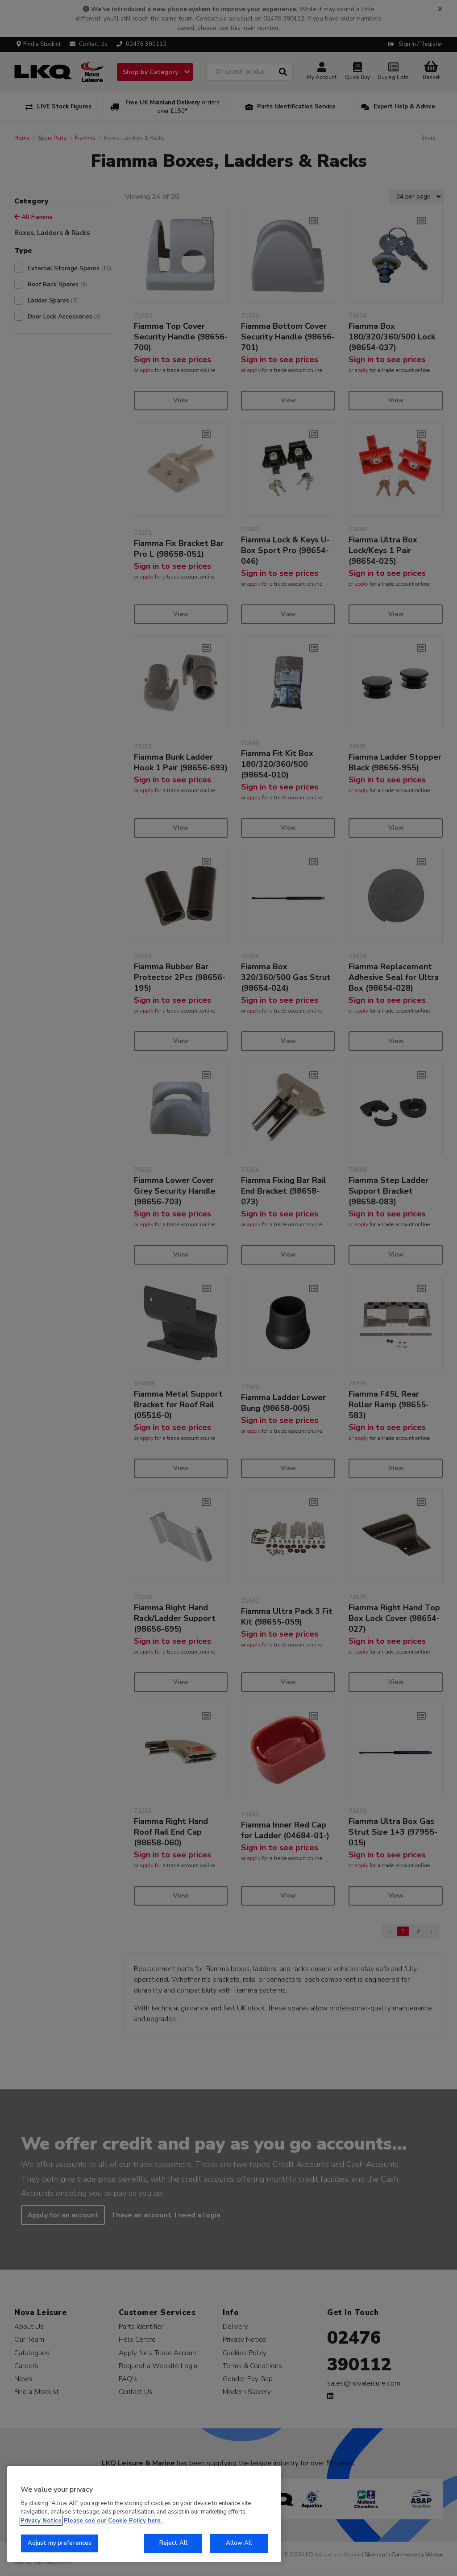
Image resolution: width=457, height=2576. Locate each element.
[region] (144, 2514)
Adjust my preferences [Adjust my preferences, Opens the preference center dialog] (60, 2543)
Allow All (239, 2543)
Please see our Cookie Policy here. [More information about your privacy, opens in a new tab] (113, 2521)
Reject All (173, 2543)
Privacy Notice (41, 2521)
